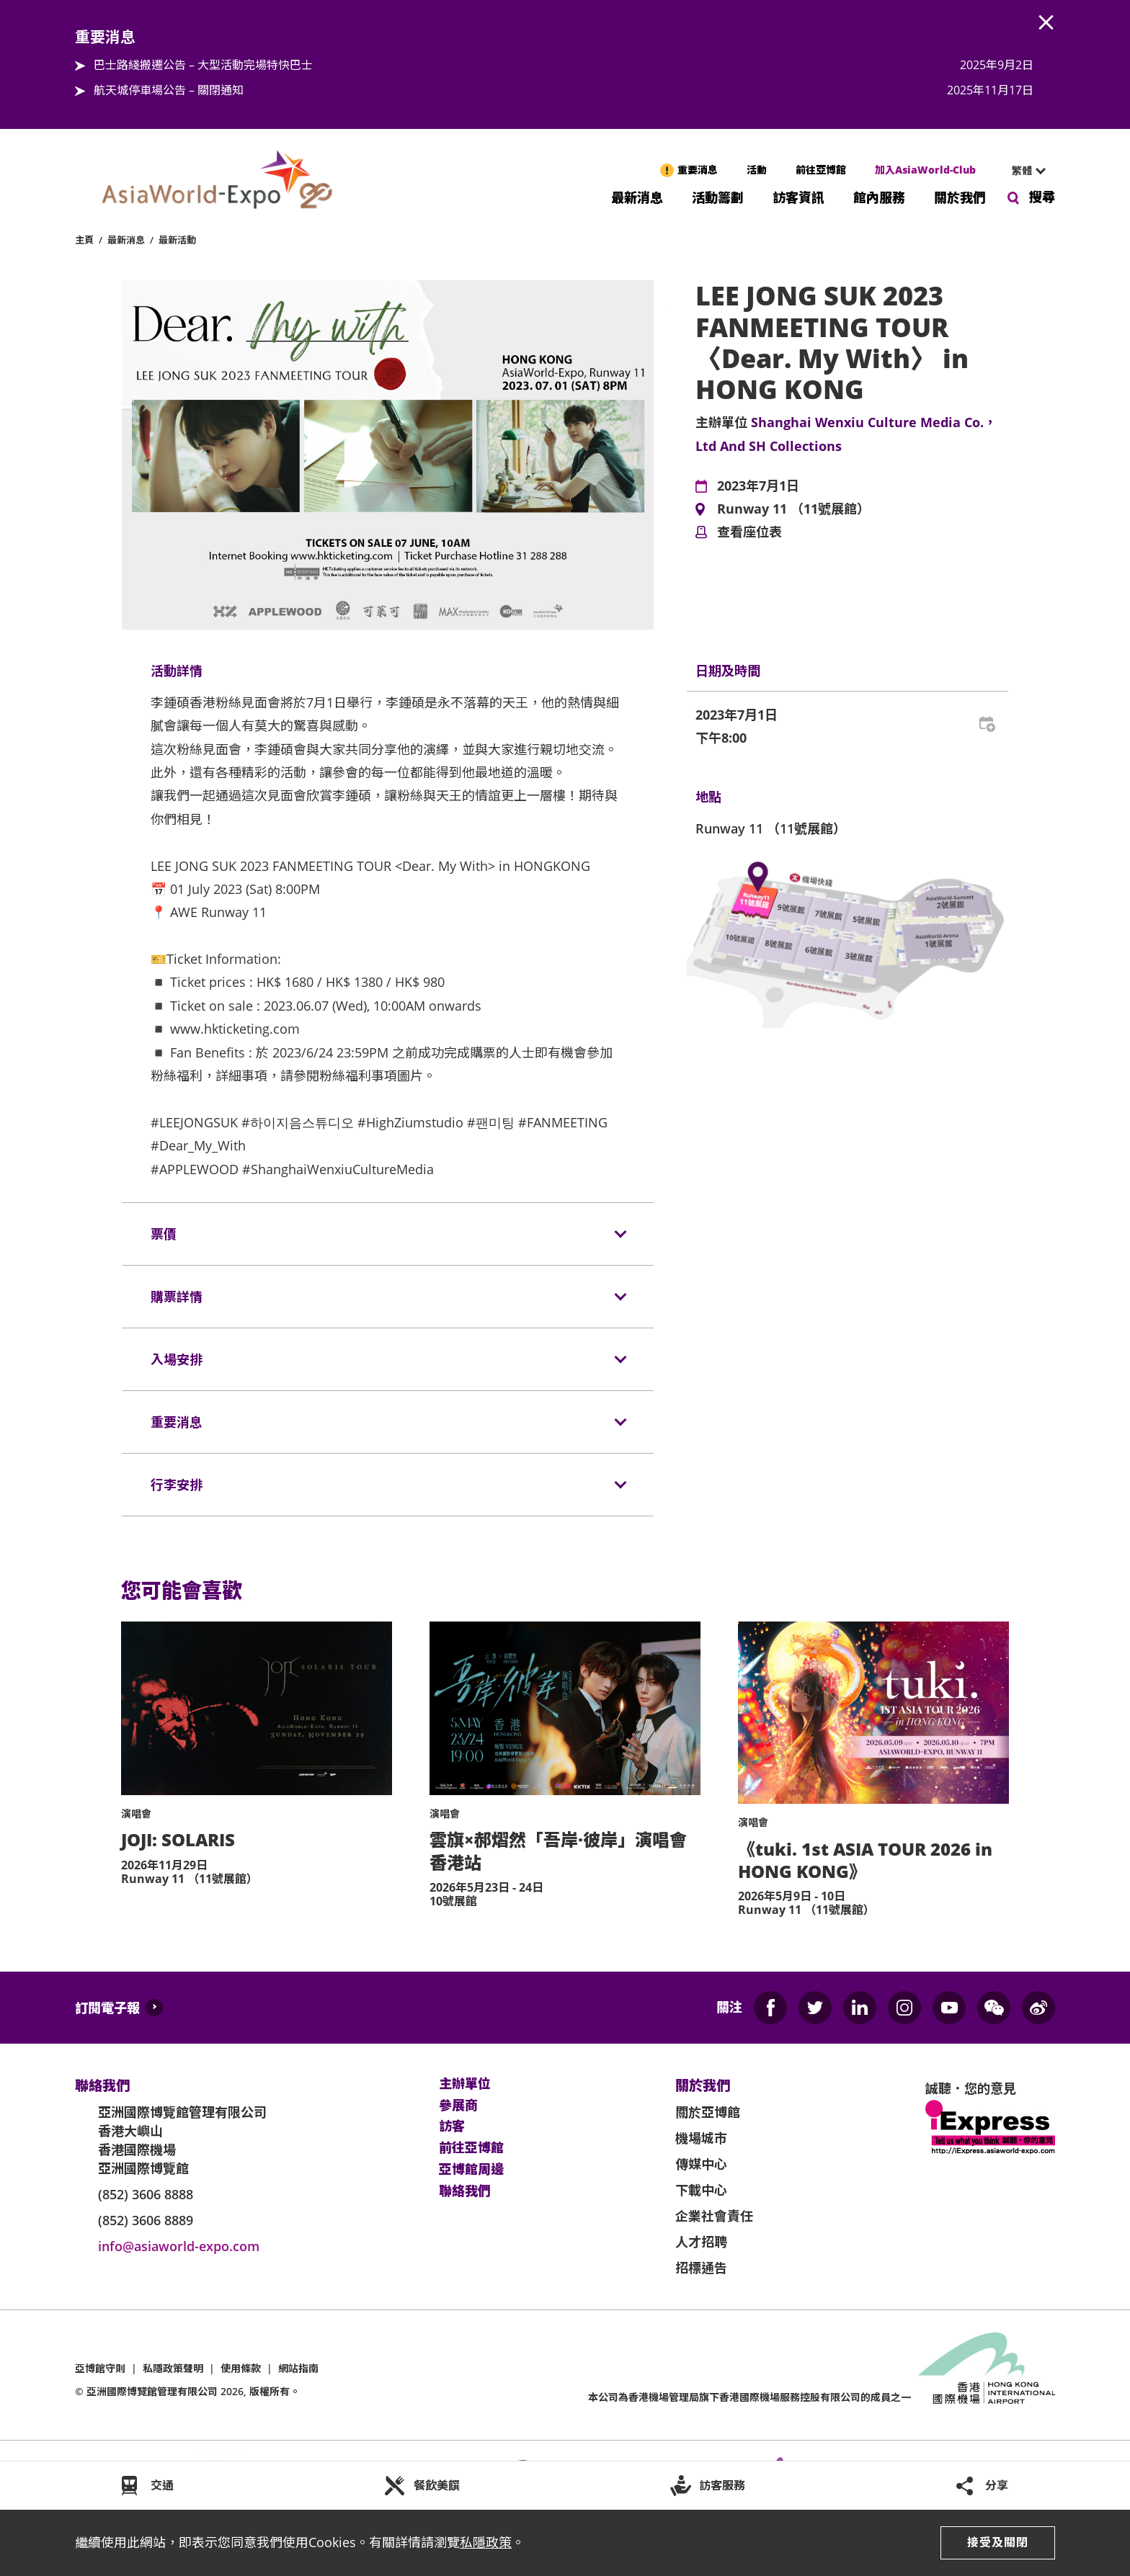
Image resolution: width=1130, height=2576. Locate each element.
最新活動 (177, 239)
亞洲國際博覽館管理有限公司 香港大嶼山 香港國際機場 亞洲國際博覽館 (182, 2140)
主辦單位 (465, 2084)
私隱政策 (486, 2542)
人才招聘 (701, 2241)
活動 (757, 169)
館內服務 (879, 196)
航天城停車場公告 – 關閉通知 (169, 90)
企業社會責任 (714, 2215)
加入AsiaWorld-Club (925, 169)
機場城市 (701, 2138)
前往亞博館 (821, 169)
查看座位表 (749, 532)
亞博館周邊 (471, 2170)
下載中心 (701, 2190)
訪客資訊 (798, 196)
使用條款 (241, 2368)
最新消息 (637, 196)
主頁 (84, 239)
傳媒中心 (701, 2164)
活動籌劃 (718, 196)
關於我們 (960, 196)
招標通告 (701, 2267)
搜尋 (1042, 196)
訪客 (452, 2126)
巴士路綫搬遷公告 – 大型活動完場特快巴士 (203, 65)
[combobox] (1022, 171)
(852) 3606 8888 (145, 2194)
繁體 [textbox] (1022, 170)
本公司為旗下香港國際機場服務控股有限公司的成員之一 (749, 2397)
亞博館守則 (100, 2368)
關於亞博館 (707, 2112)
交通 (162, 2485)
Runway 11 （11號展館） (793, 509)
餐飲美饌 (437, 2485)
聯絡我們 (465, 2191)
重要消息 (697, 169)
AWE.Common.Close (1046, 23)
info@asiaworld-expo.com (178, 2246)
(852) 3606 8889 (145, 2220)
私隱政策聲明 (173, 2368)
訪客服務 (722, 2485)
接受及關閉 (997, 2542)
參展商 (458, 2105)
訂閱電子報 (107, 2007)
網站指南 (298, 2368)
